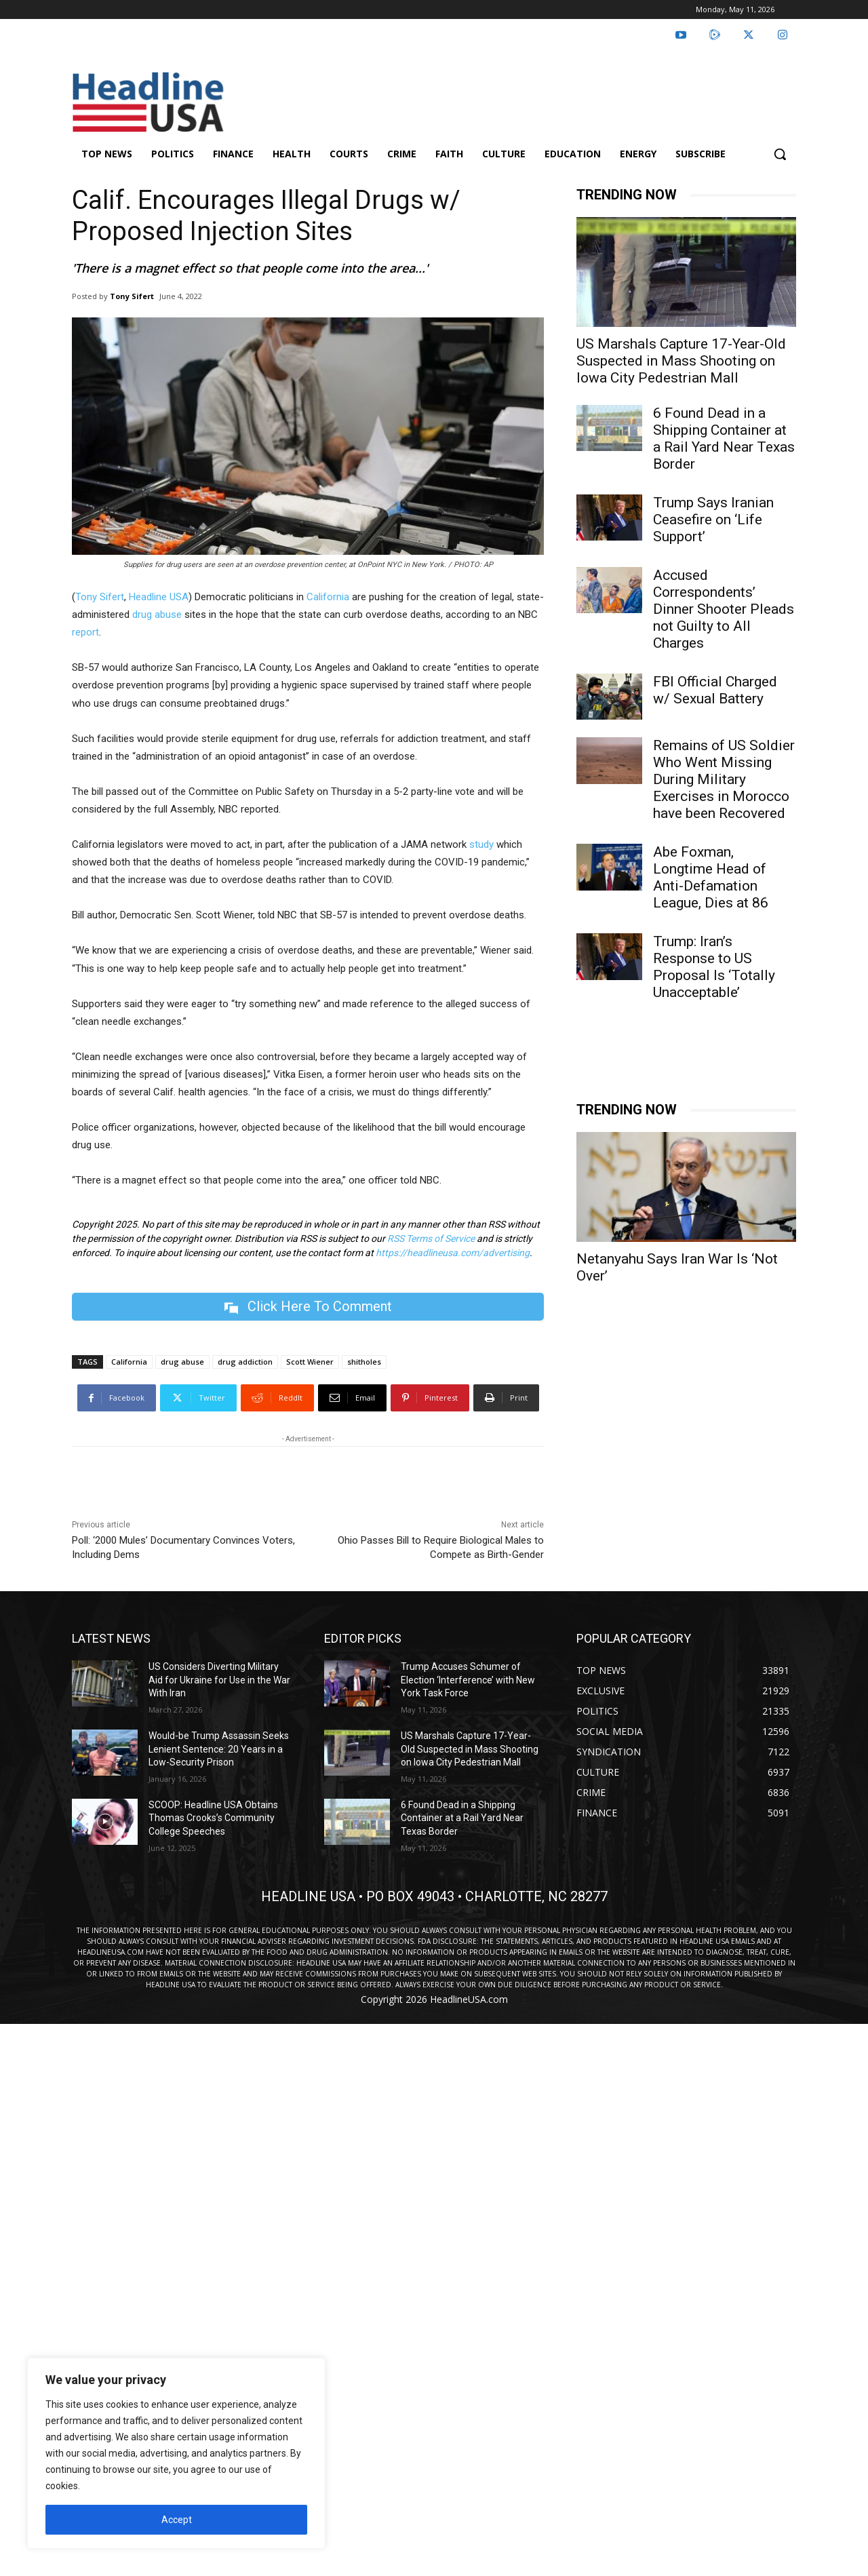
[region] (176, 2453)
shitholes (364, 1362)
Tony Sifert (132, 296)
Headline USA (159, 597)
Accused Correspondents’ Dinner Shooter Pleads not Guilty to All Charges (723, 609)
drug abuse (157, 614)
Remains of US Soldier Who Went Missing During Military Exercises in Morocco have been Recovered (724, 779)
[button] (780, 154)
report (85, 632)
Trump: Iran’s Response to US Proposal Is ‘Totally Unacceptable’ (714, 966)
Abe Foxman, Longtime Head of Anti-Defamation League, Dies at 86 (710, 877)
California (328, 597)
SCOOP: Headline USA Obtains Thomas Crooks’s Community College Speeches (213, 1818)
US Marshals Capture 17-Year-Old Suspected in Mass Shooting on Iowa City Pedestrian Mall (681, 361)
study (481, 844)
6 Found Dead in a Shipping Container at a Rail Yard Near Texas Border (724, 438)
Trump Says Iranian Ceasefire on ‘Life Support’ (713, 519)
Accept (176, 2519)
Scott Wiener (310, 1362)
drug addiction (245, 1362)
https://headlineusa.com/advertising (453, 1252)
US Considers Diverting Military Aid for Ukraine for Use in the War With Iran (219, 1679)
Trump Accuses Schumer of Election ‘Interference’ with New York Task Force (468, 1679)
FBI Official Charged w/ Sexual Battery (715, 690)
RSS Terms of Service (431, 1238)
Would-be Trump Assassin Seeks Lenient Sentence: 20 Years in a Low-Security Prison (219, 1749)
